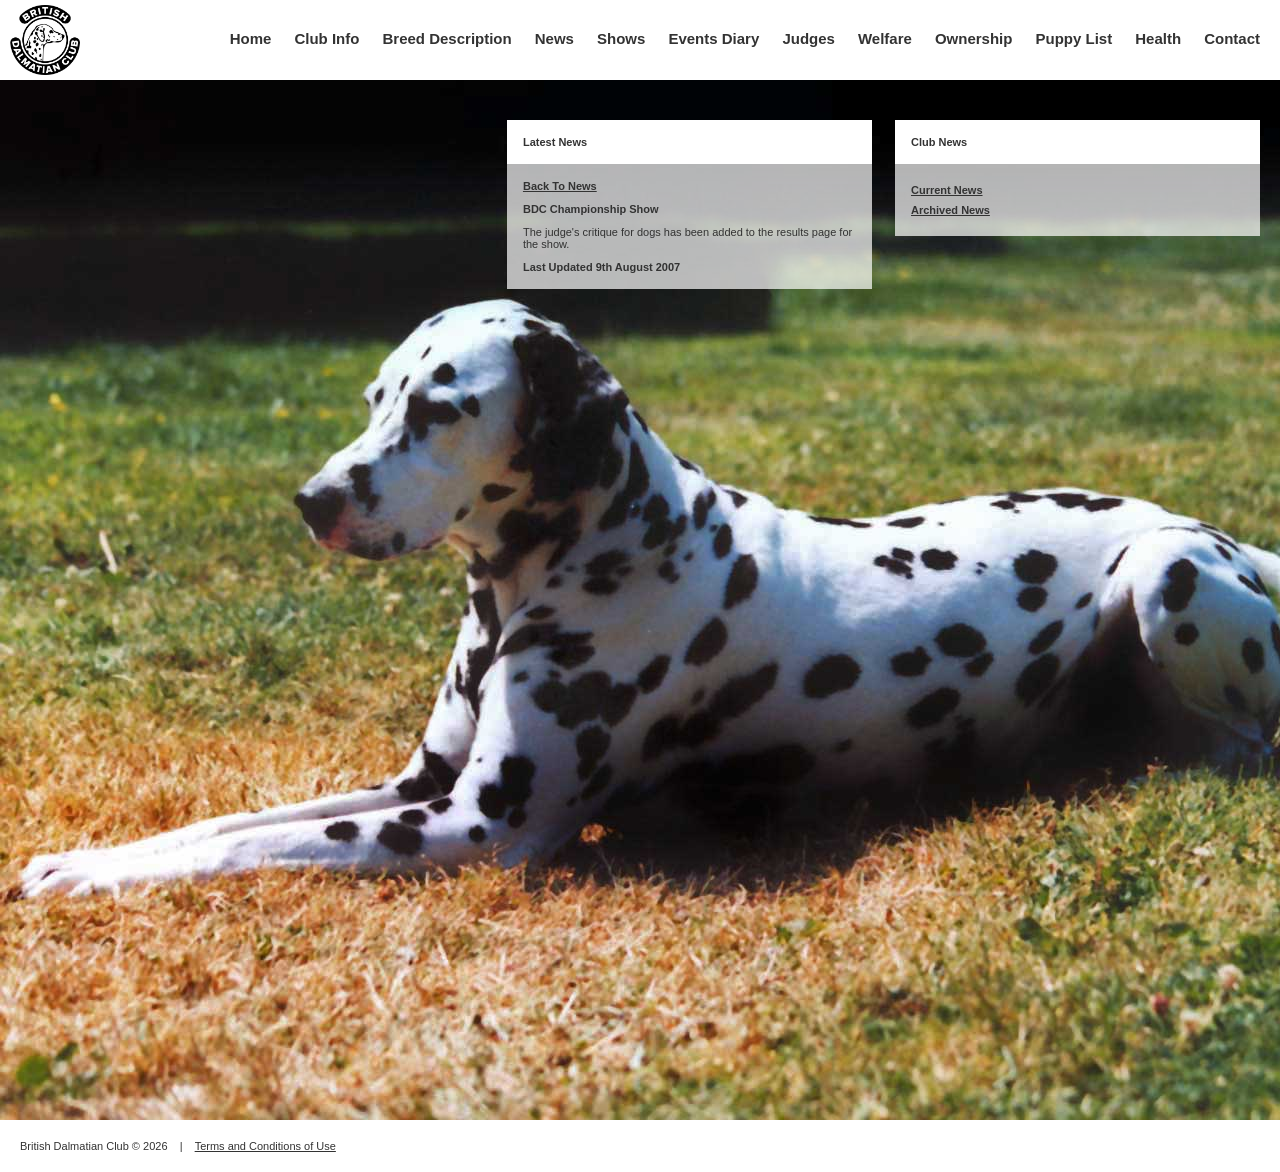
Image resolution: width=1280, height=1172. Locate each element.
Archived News (950, 210)
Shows (621, 38)
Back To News (560, 186)
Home (251, 38)
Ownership (974, 38)
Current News (947, 190)
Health (1158, 38)
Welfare (885, 38)
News (554, 38)
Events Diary (713, 38)
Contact (1232, 38)
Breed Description (447, 38)
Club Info (326, 38)
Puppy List (1074, 38)
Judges (808, 38)
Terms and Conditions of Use (265, 1146)
